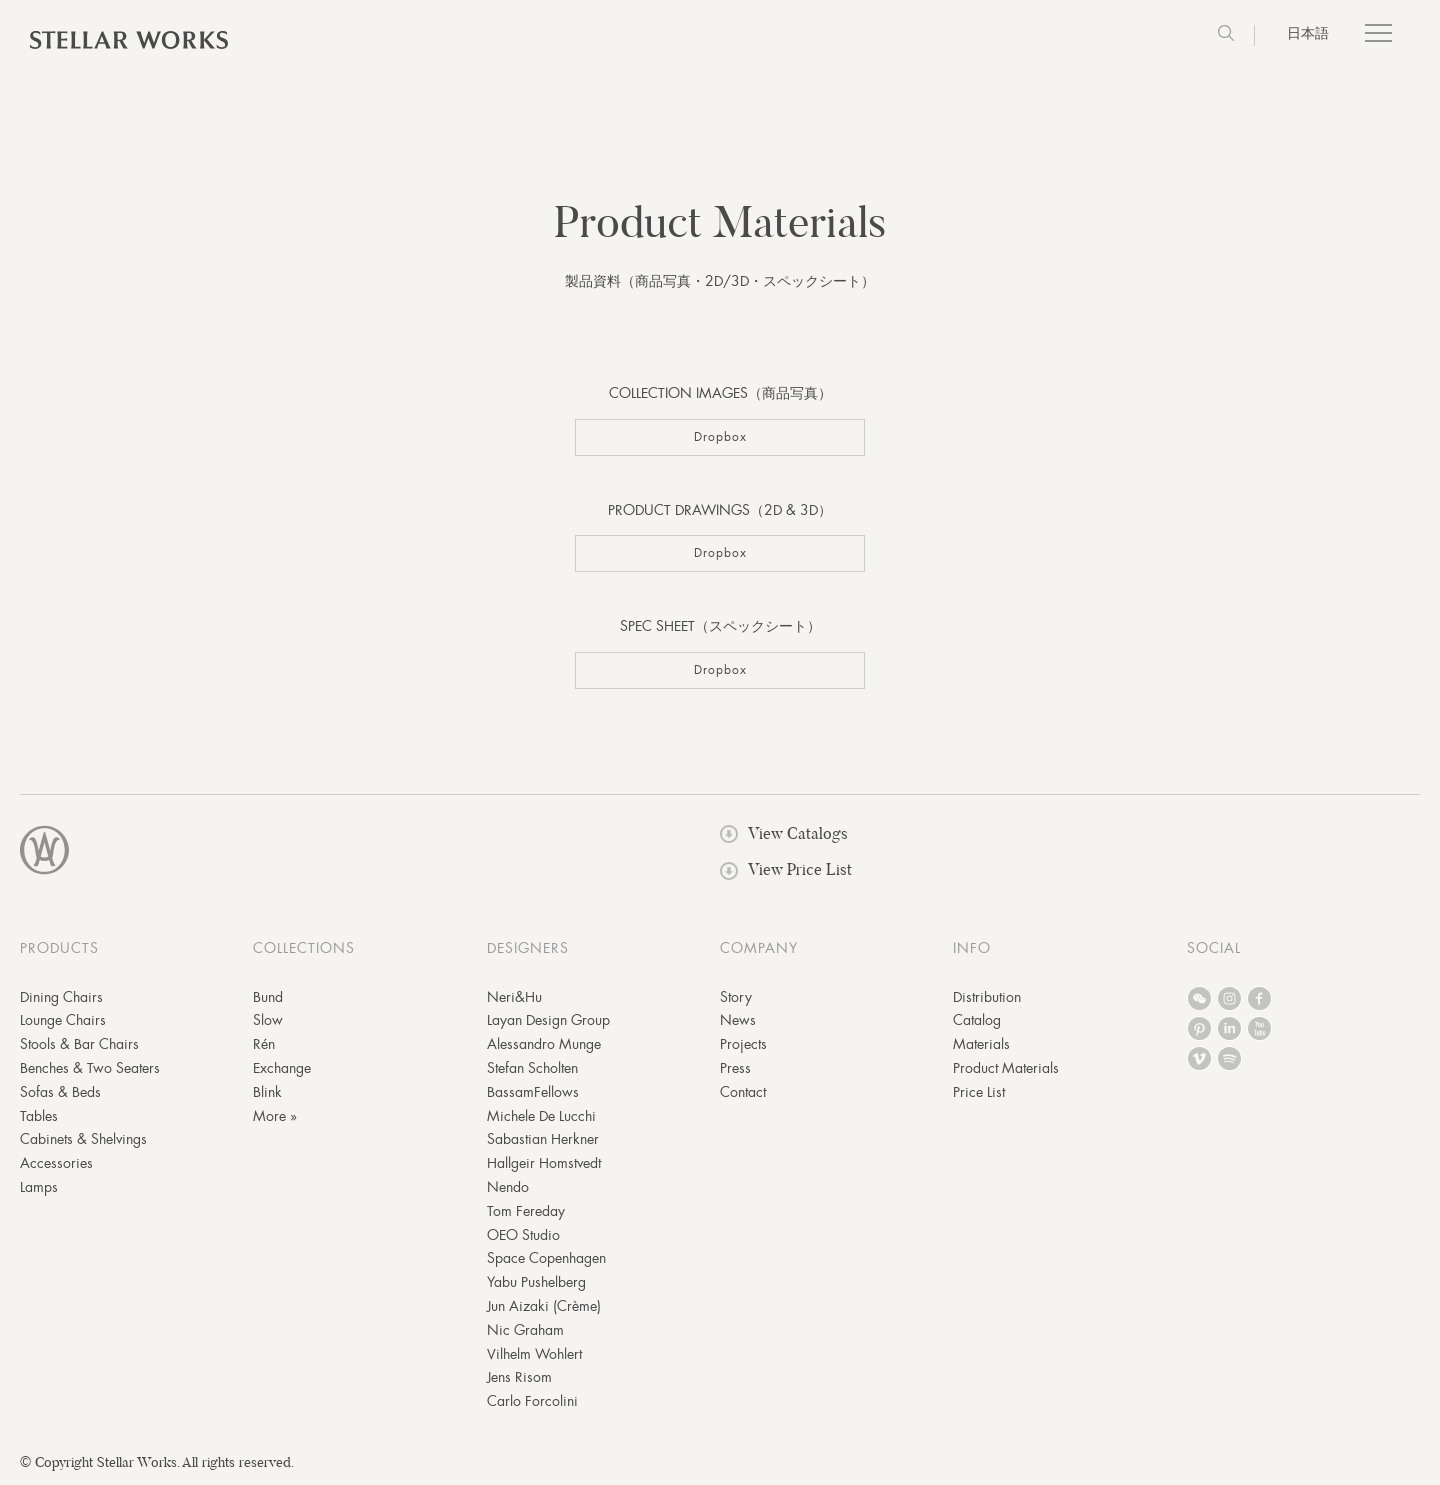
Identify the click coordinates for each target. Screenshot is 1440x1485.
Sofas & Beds (60, 1092)
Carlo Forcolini (532, 1401)
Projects (743, 1044)
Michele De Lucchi (541, 1116)
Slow (268, 1020)
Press (735, 1068)
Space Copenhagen (546, 1258)
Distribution (987, 997)
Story (736, 997)
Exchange (282, 1068)
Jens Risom (519, 1377)
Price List (979, 1092)
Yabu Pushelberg (536, 1282)
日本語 (1308, 33)
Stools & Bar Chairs (79, 1044)
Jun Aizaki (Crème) (544, 1306)
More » (275, 1116)
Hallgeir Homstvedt (544, 1163)
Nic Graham (525, 1330)
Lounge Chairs (63, 1020)
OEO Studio (523, 1235)
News (738, 1020)
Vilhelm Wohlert (534, 1354)
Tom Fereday (526, 1211)
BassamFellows (533, 1092)
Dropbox (720, 437)
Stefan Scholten (532, 1068)
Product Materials (1006, 1068)
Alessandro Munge (544, 1044)
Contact (743, 1092)
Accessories (56, 1163)
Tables (39, 1116)
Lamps (39, 1187)
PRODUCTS (59, 948)
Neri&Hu (514, 997)
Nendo (508, 1187)
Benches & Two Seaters (90, 1068)
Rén (264, 1044)
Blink (267, 1092)
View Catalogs (784, 833)
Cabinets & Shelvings (83, 1139)
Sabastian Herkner (543, 1139)
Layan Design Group (548, 1020)
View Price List (786, 869)
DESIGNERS (528, 948)
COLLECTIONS (304, 948)
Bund (268, 997)
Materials (981, 1044)
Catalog (977, 1020)
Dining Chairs (61, 997)
